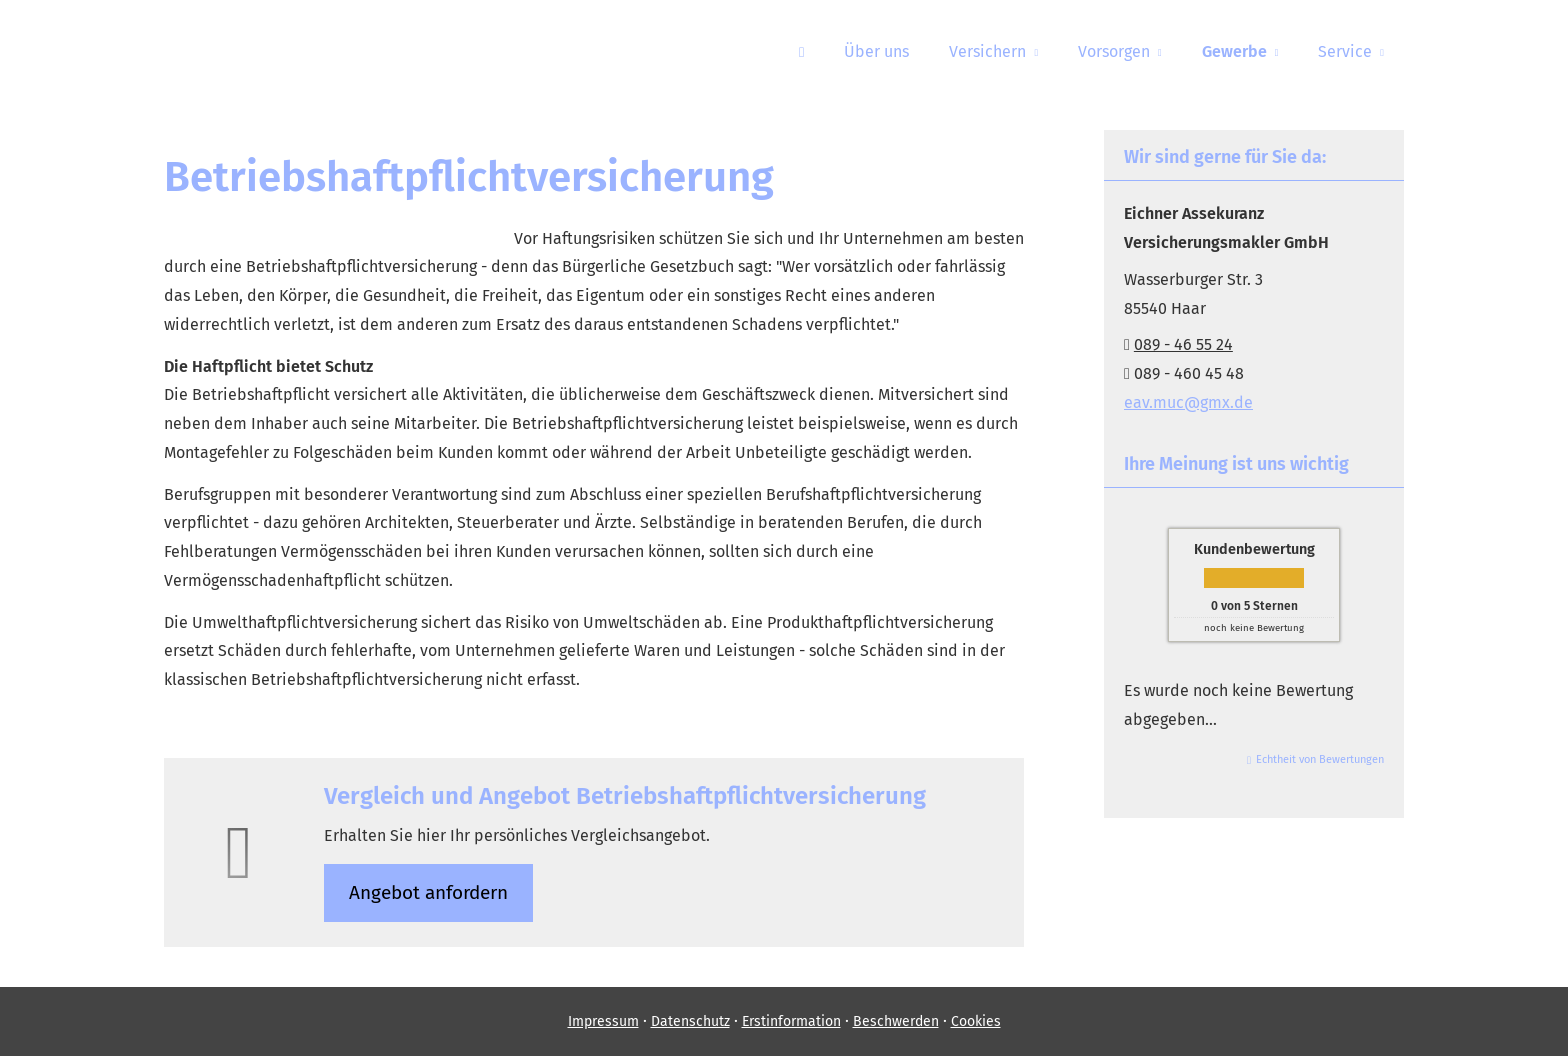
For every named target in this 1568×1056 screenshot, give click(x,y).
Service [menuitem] (1345, 51)
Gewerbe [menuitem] (1234, 51)
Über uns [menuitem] (876, 51)
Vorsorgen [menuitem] (1114, 51)
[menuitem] (801, 51)
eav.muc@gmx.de (1188, 402)
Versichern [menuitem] (987, 51)
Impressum (603, 1021)
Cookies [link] (976, 1021)
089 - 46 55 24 (1183, 344)
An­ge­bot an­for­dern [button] (428, 892)
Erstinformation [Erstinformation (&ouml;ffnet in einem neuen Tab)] (791, 1021)
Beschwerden (896, 1021)
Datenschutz (690, 1021)
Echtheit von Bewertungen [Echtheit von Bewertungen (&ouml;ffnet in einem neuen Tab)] (1320, 759)
